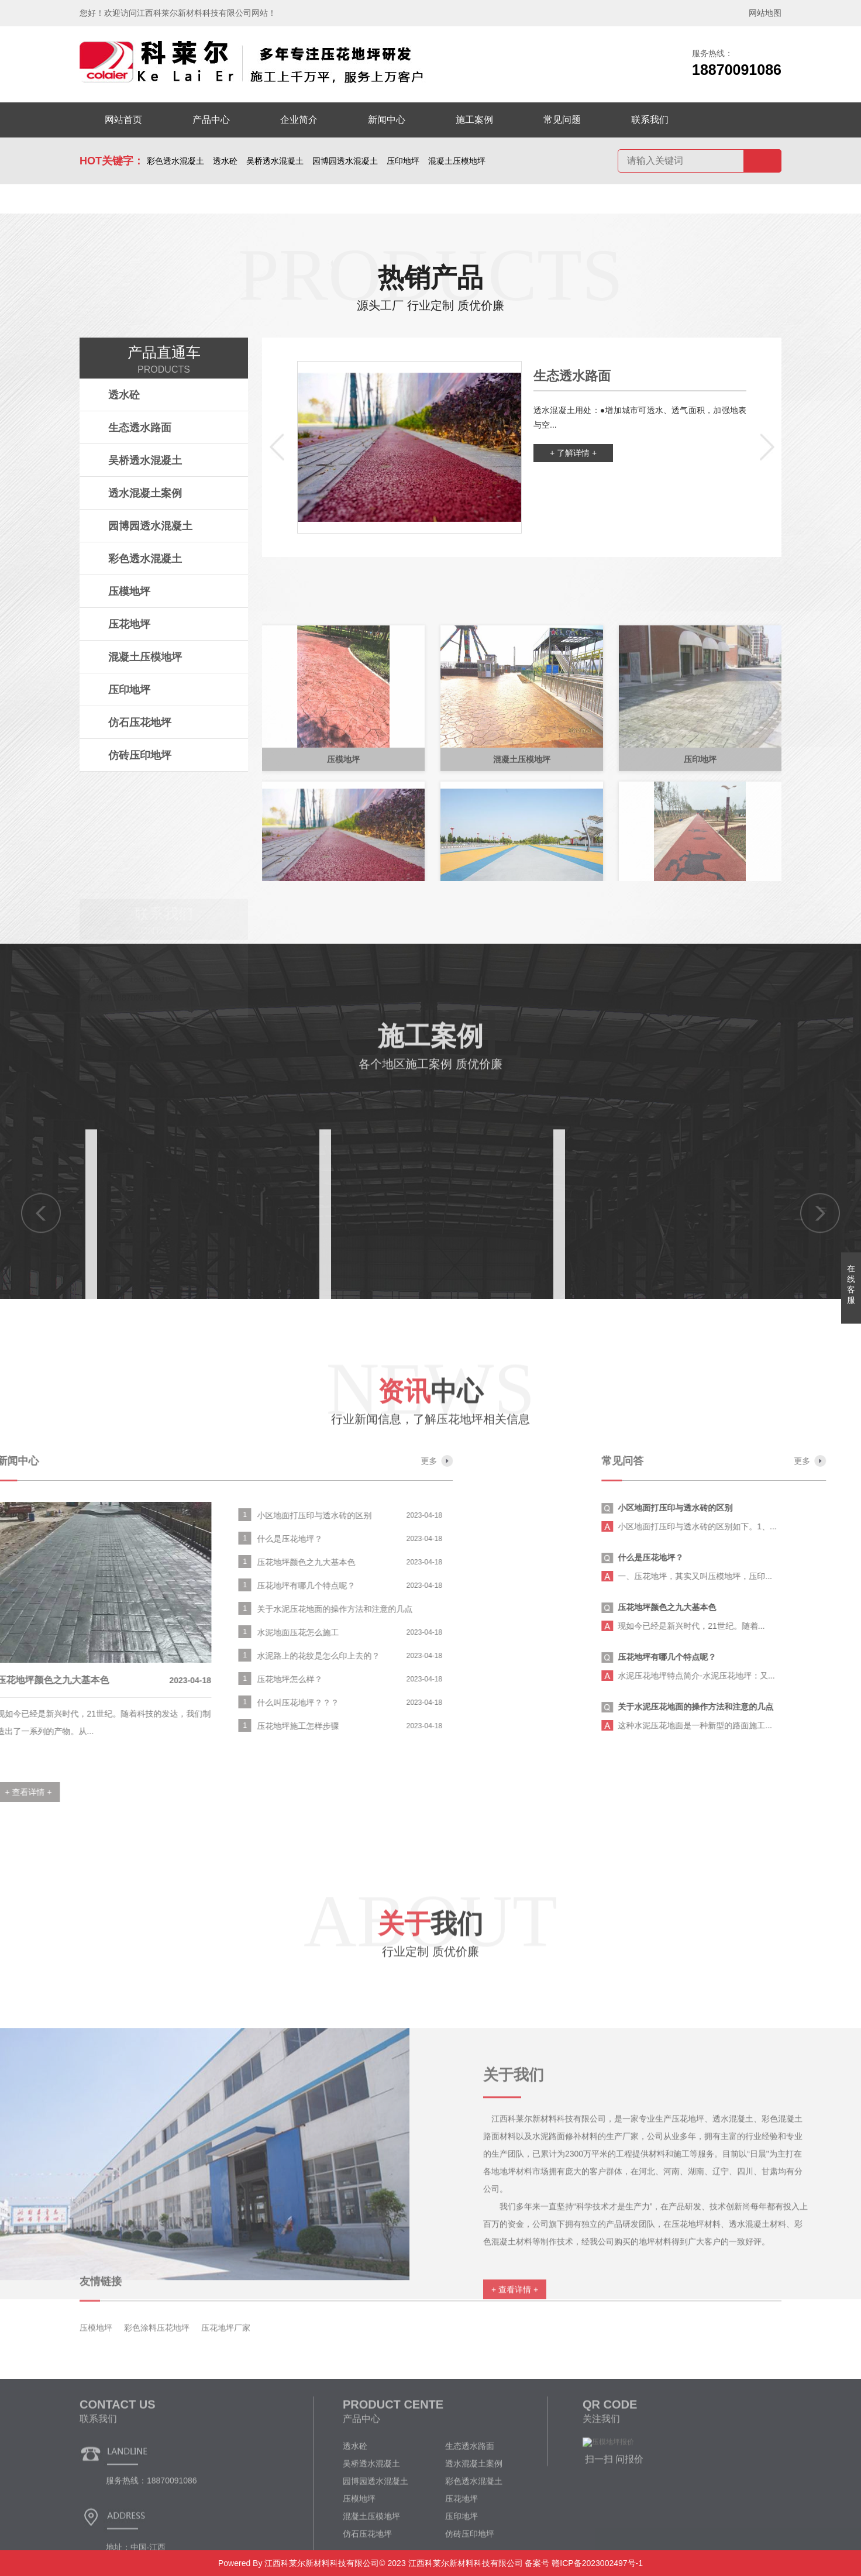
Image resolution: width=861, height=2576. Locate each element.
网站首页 (123, 120)
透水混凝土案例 (145, 493)
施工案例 (474, 120)
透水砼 (225, 161)
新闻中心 (386, 120)
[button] (276, 447)
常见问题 (562, 120)
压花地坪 (129, 624)
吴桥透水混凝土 (275, 161)
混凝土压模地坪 (456, 161)
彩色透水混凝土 (175, 161)
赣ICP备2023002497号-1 (596, 2563)
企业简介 (299, 120)
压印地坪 (403, 161)
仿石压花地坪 (139, 722)
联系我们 (650, 120)
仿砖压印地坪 (139, 755)
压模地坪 (129, 591)
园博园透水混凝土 (345, 161)
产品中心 (211, 120)
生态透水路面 (139, 428)
